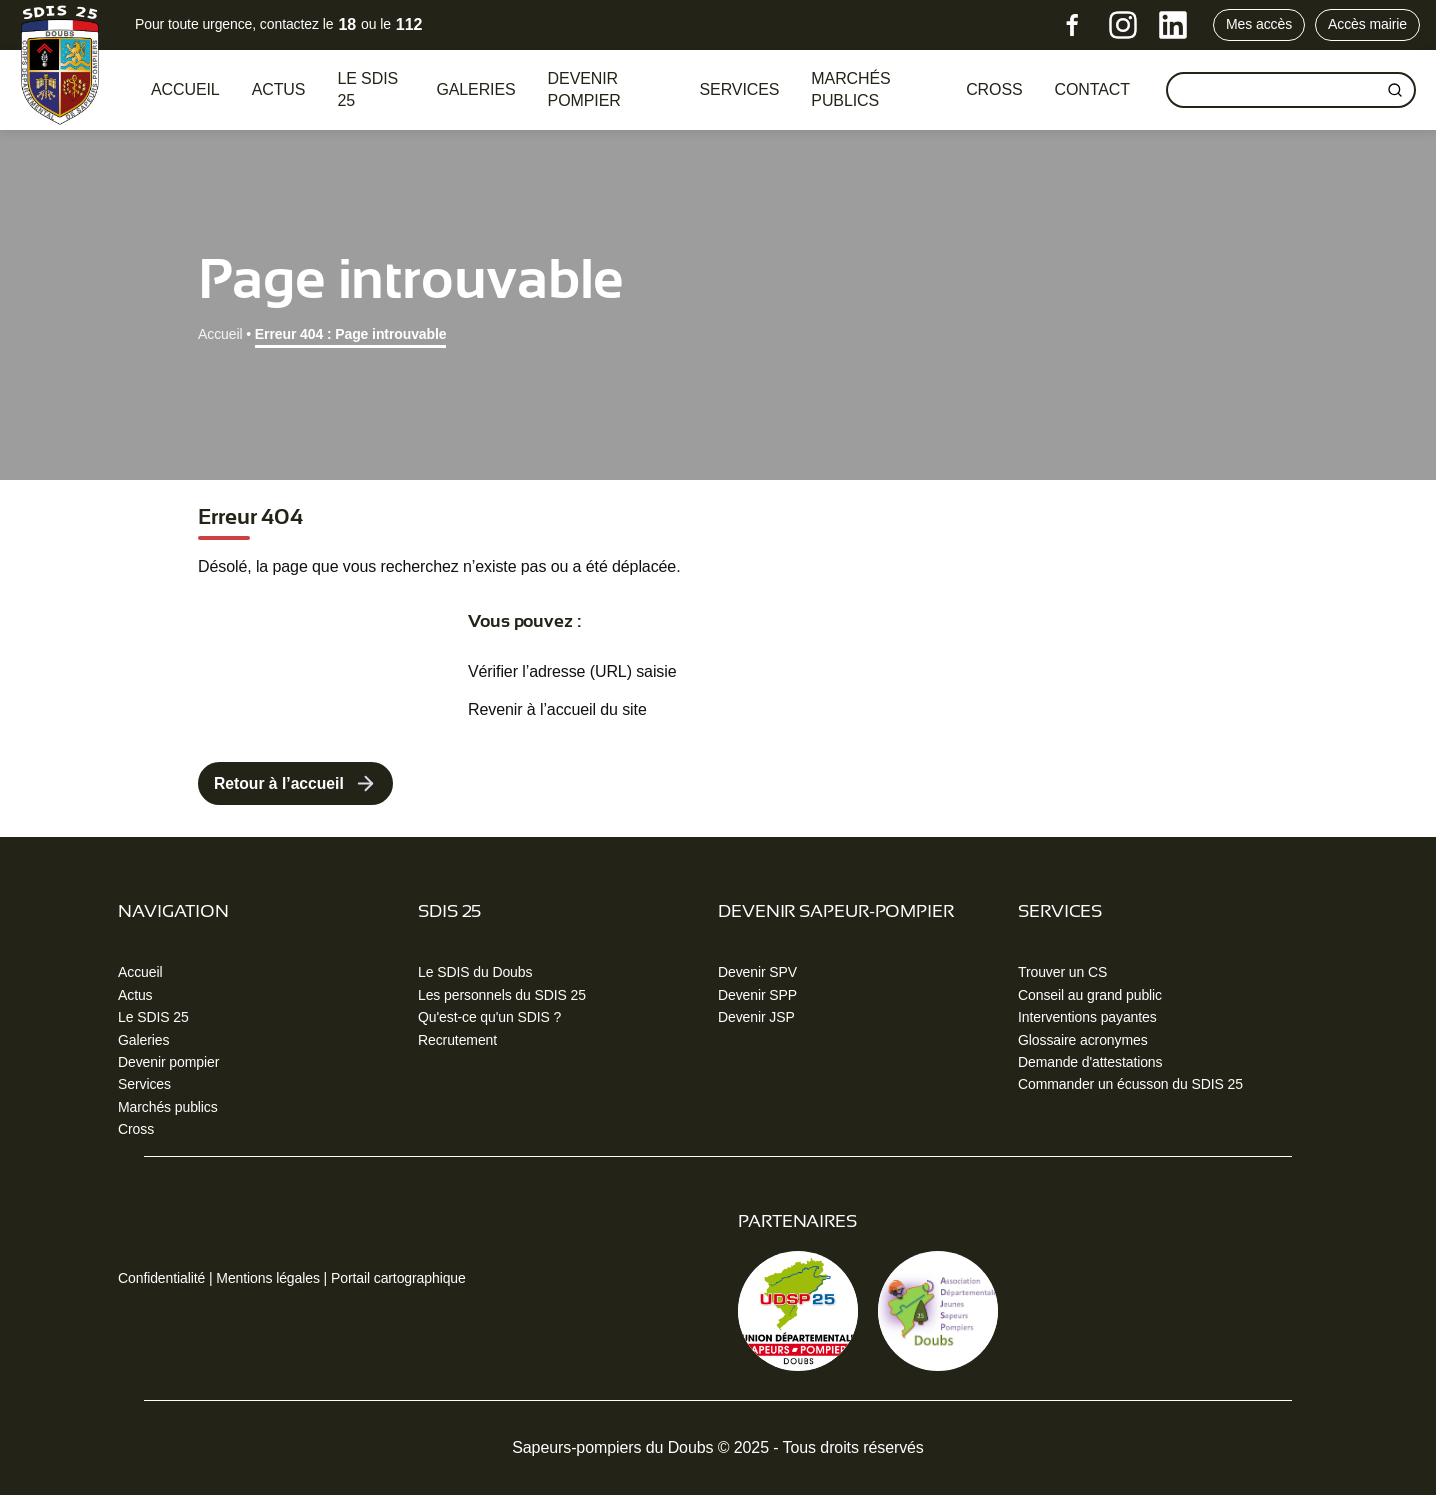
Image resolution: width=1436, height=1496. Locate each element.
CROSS (994, 89)
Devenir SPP (757, 995)
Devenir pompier (584, 89)
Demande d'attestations (1090, 1063)
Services (740, 89)
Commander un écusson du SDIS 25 (1130, 1085)
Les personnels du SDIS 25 (502, 995)
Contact (1092, 89)
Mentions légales (267, 1279)
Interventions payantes (1087, 1018)
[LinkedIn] (1173, 25)
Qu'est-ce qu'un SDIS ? (489, 1018)
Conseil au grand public (1090, 995)
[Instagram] (1123, 25)
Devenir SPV (757, 973)
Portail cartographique (398, 1279)
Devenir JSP (756, 1018)
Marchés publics (850, 89)
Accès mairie (1367, 24)
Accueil (185, 89)
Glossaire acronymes (1083, 1040)
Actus (279, 89)
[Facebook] (1073, 25)
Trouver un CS (1062, 973)
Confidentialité (161, 1279)
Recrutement (457, 1040)
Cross (136, 1130)
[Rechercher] (1395, 90)
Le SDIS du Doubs (475, 973)
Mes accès (1259, 24)
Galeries (475, 89)
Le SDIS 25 (367, 89)
